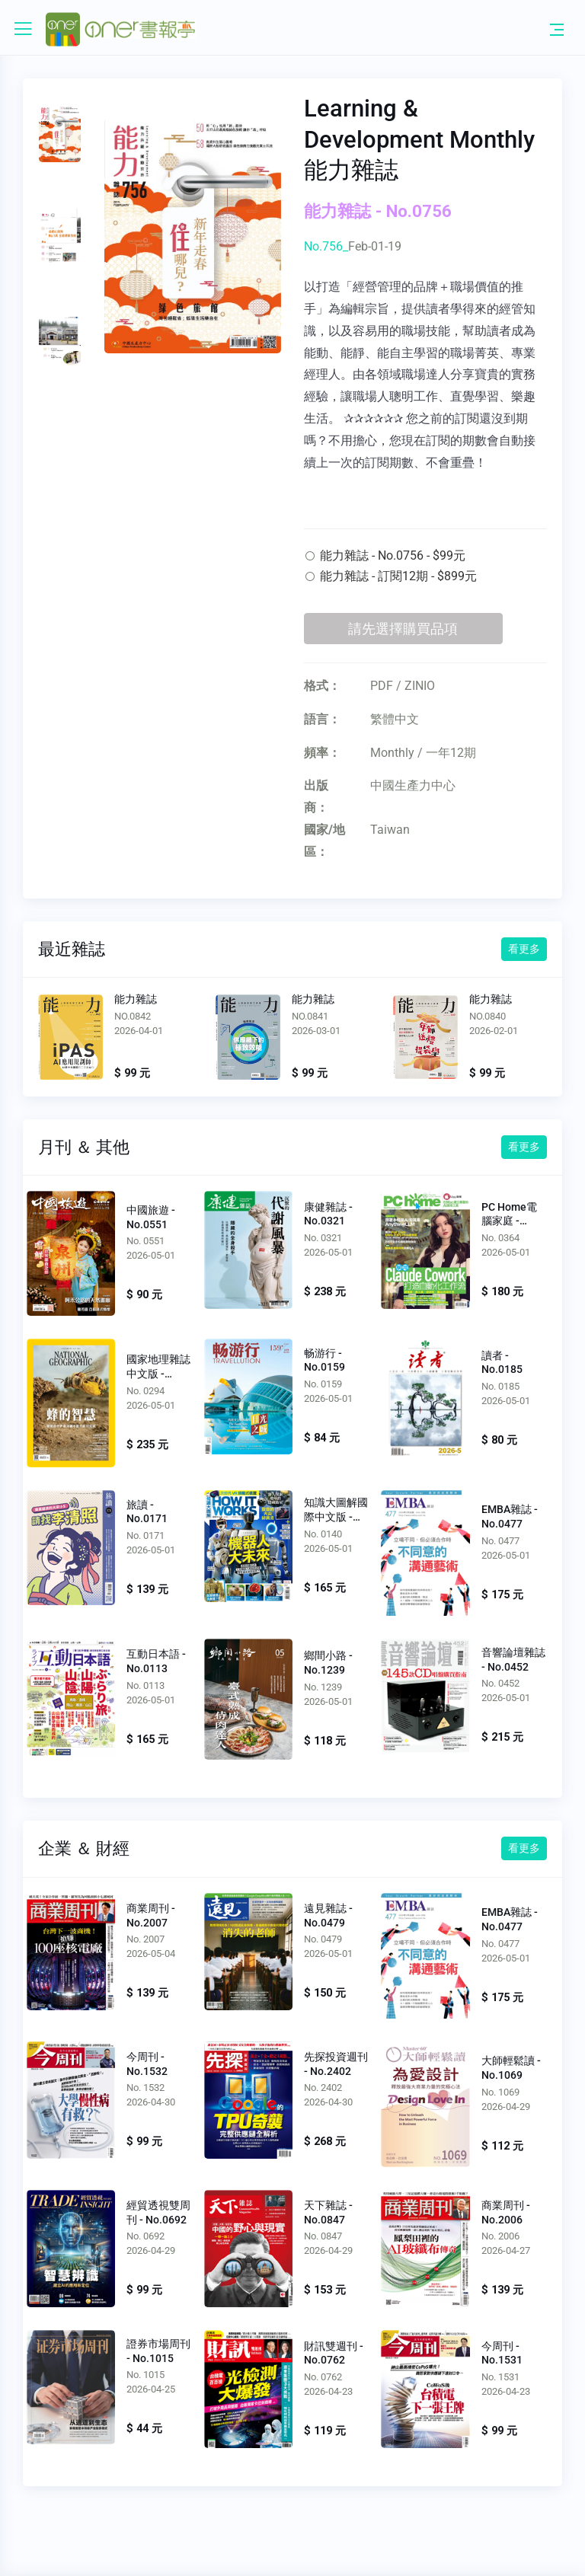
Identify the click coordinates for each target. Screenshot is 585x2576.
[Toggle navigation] (557, 29)
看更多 (524, 949)
